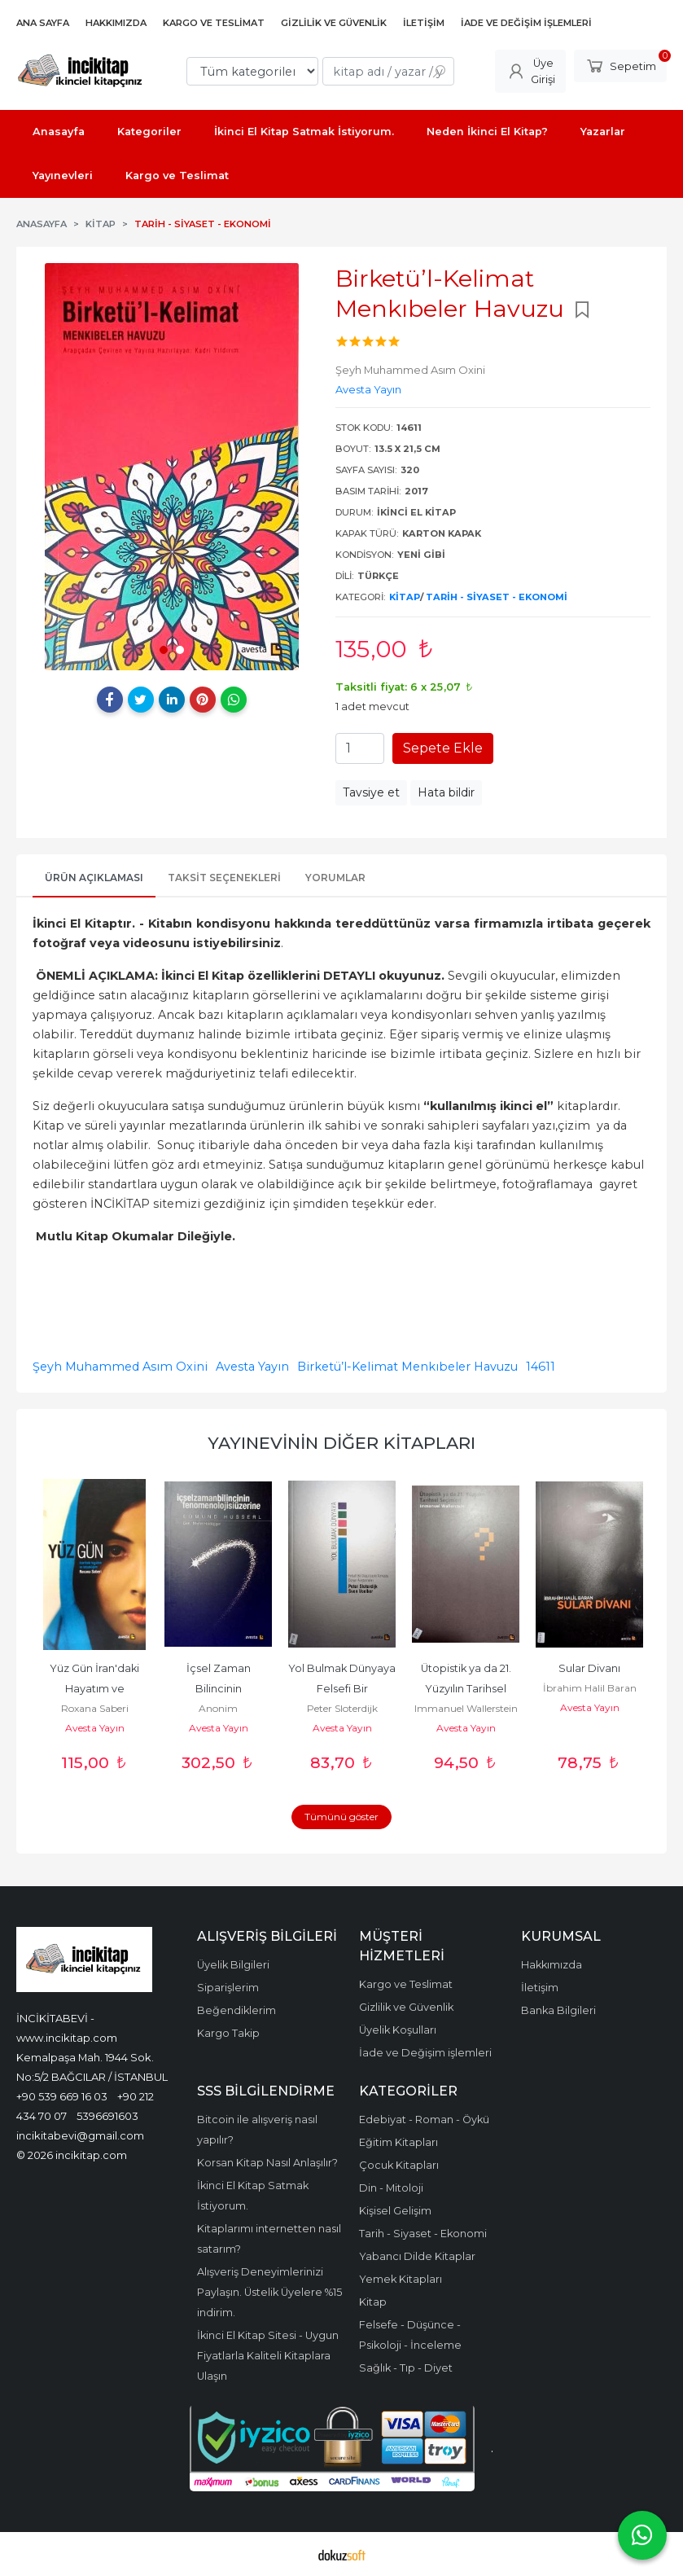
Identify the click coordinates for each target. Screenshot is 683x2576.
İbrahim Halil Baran (590, 1688)
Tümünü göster (341, 1816)
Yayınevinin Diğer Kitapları (341, 1443)
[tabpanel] (172, 466)
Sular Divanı (589, 1668)
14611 (540, 1366)
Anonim (218, 1708)
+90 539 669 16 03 (61, 2096)
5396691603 (107, 2115)
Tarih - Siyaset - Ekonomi (496, 597)
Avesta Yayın (252, 1366)
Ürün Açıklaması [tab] (94, 877)
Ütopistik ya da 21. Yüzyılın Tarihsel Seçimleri (467, 1688)
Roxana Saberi (95, 1708)
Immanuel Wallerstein (466, 1708)
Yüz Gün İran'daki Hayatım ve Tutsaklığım (96, 1688)
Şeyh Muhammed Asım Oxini (120, 1366)
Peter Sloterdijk (342, 1708)
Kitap (404, 597)
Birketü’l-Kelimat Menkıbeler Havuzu (407, 1366)
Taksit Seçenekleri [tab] (224, 877)
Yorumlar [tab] (335, 877)
